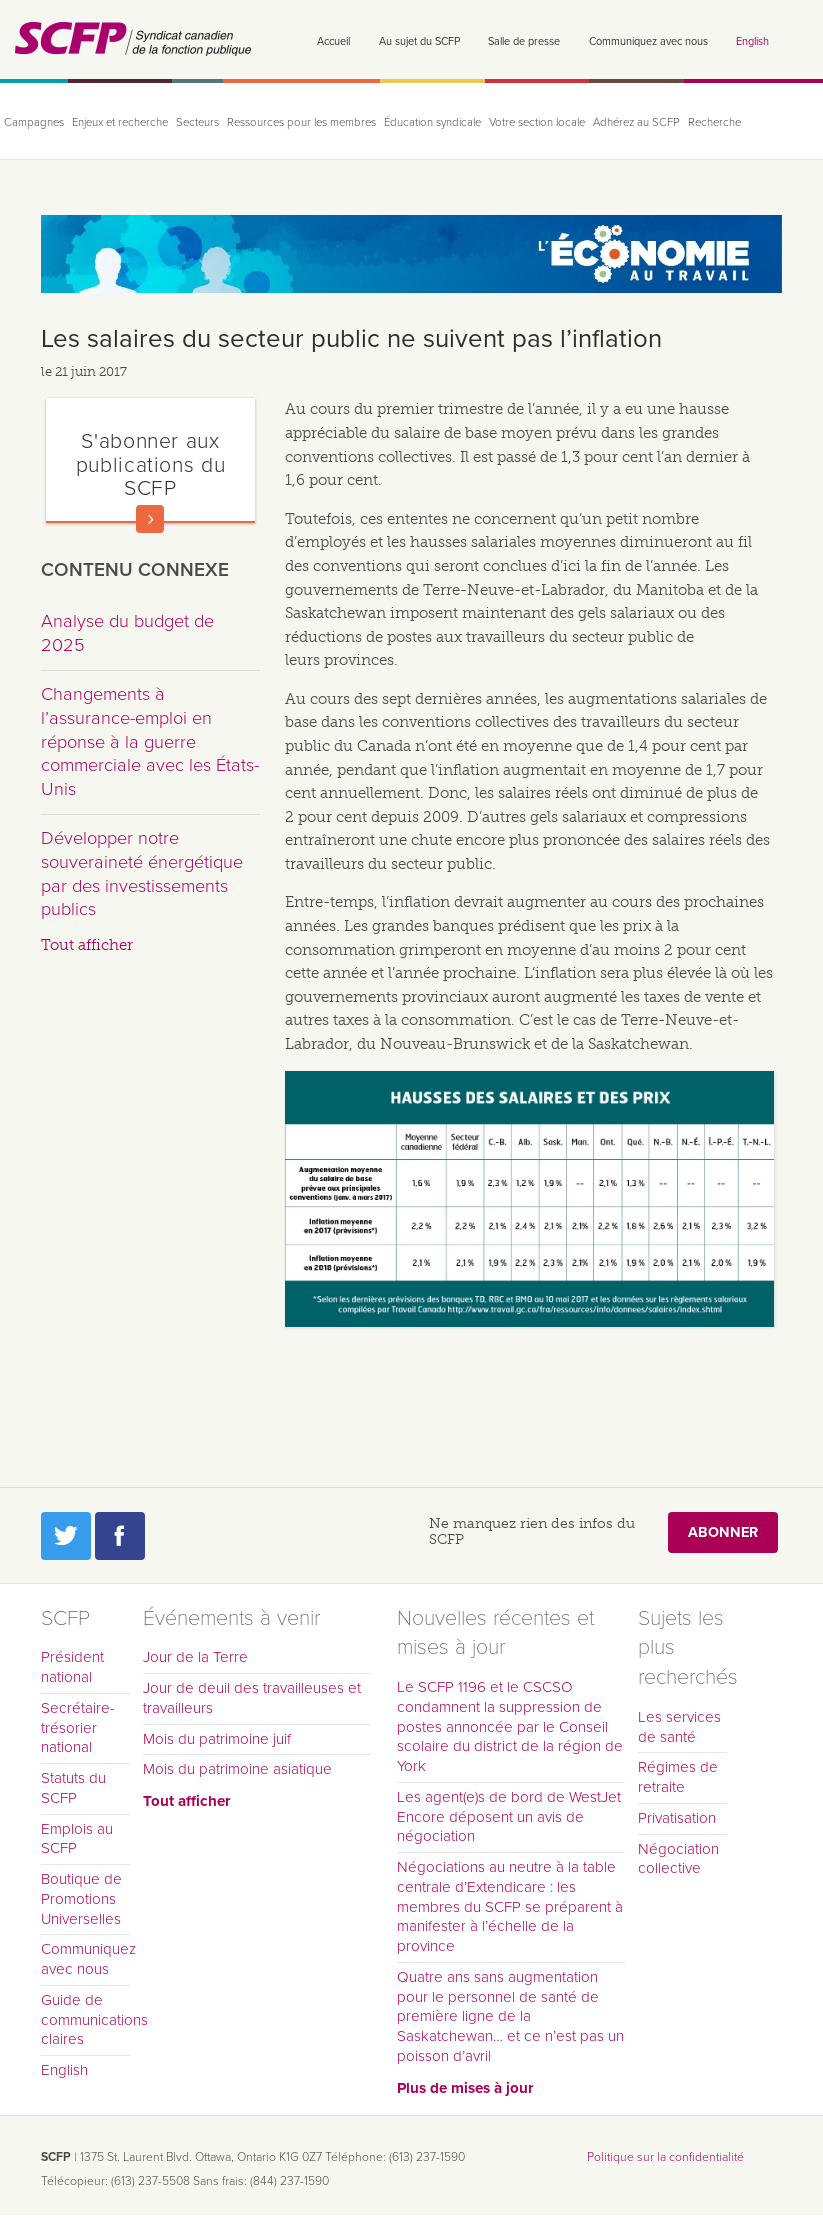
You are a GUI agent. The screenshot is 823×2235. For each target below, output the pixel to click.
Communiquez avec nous (648, 41)
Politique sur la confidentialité (665, 2157)
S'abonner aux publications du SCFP (151, 464)
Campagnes (34, 122)
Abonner (723, 1532)
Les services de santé (679, 1727)
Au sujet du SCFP (419, 41)
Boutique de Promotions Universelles (81, 1899)
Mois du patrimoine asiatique (237, 1769)
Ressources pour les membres (301, 122)
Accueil (333, 41)
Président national (72, 1667)
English (752, 41)
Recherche (714, 122)
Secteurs (197, 122)
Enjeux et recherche (120, 122)
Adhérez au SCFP (636, 122)
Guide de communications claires (85, 2020)
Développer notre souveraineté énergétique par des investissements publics (142, 873)
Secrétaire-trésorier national (78, 1728)
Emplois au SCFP (77, 1839)
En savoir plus (150, 519)
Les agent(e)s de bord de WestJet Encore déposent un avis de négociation (509, 1817)
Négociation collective (678, 1859)
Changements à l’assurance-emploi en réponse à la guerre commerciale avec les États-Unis (150, 741)
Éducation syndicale (432, 122)
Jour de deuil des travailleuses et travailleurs (252, 1698)
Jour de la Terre (195, 1657)
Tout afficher (87, 945)
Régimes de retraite (678, 1777)
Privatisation (677, 1818)
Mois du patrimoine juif (217, 1739)
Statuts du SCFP (73, 1788)
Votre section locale (537, 122)
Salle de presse (524, 41)
